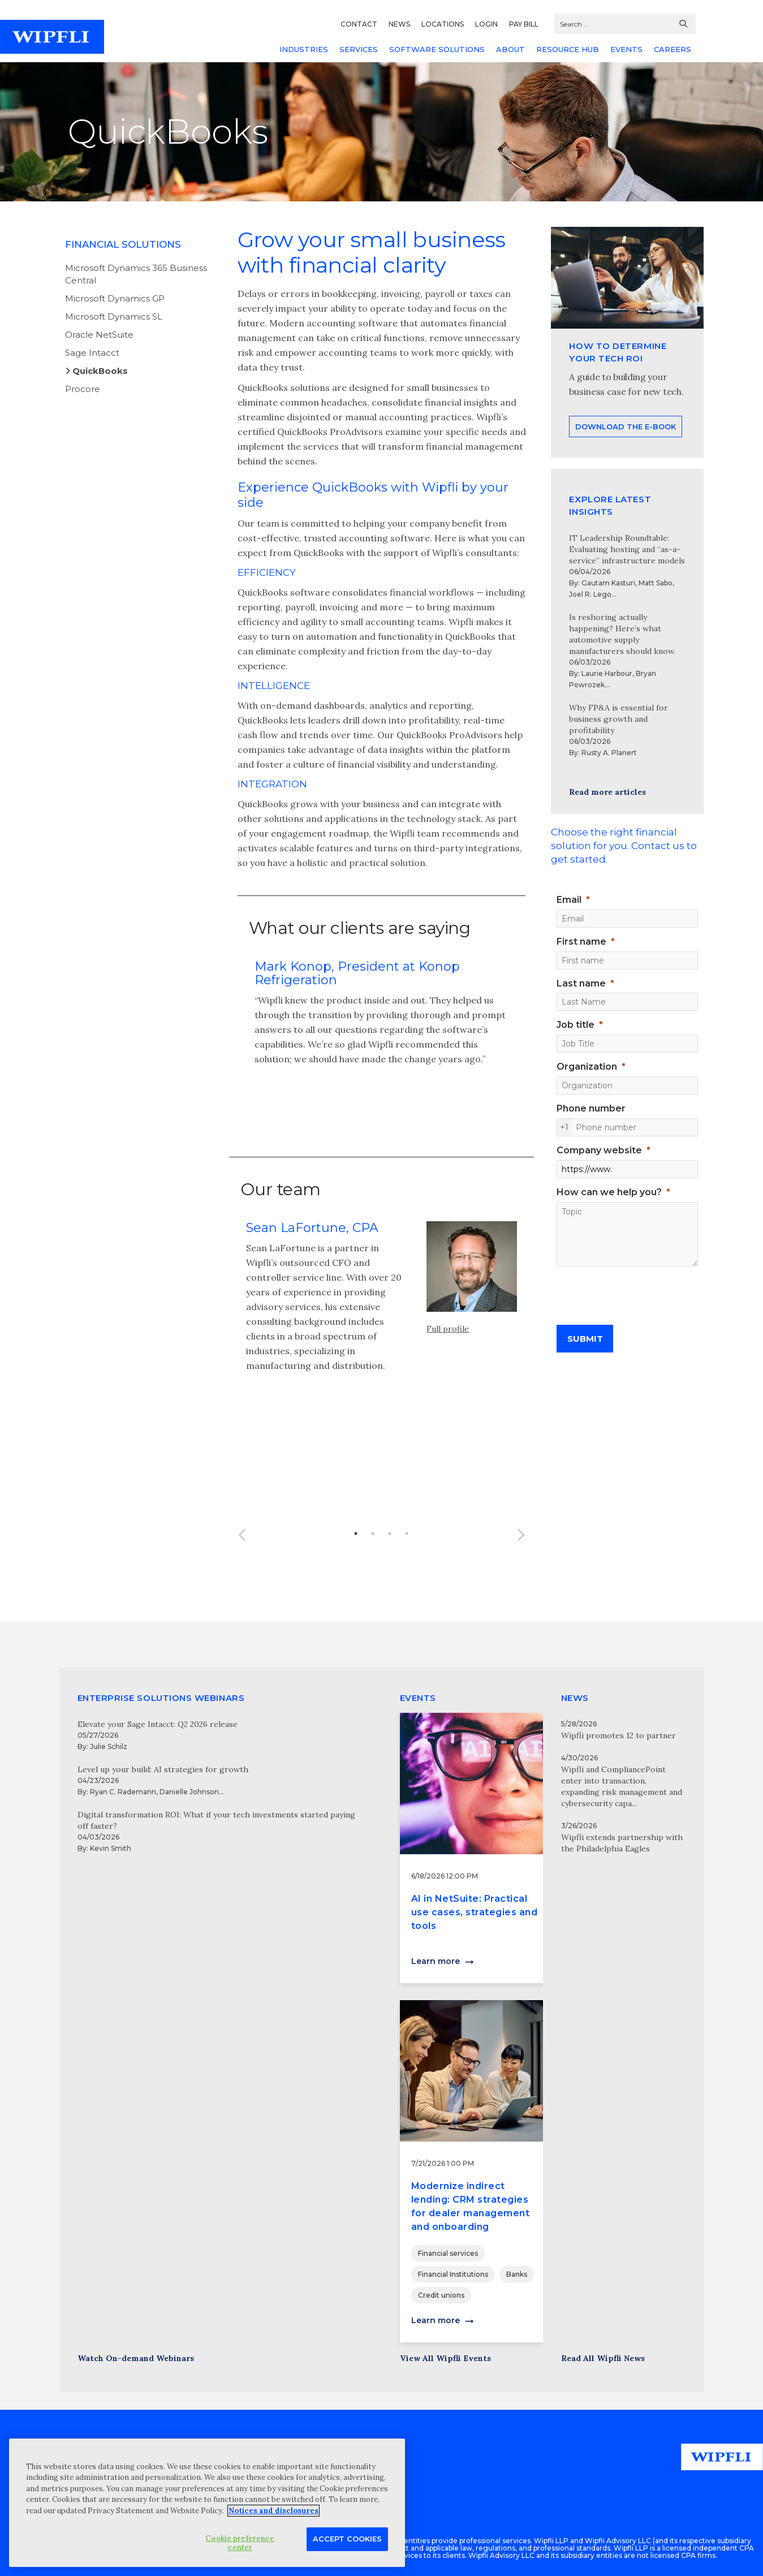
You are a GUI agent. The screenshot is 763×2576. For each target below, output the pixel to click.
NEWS (399, 24)
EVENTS (626, 49)
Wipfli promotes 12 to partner (618, 1735)
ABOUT (510, 49)
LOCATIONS (442, 24)
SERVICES (358, 49)
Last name (581, 983)
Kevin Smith (110, 1848)
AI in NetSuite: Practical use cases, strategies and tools (474, 1912)
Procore (82, 389)
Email (569, 899)
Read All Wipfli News (603, 2358)
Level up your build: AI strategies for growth (162, 1769)
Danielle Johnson (189, 1791)
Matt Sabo (656, 583)
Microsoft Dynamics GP (115, 298)
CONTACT (358, 24)
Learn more (435, 1961)
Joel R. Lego (590, 594)
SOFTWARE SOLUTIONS (437, 49)
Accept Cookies (347, 2538)
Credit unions (441, 2295)
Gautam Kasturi (608, 583)
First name (581, 941)
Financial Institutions (453, 2274)
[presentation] (642, 1291)
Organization (587, 1066)
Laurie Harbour (606, 673)
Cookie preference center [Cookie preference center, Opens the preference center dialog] (239, 2543)
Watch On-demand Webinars (135, 2358)
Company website (599, 1150)
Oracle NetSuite (99, 334)
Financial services (448, 2253)
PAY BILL (523, 24)
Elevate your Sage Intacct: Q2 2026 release (157, 1724)
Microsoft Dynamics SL (113, 316)
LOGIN (486, 24)
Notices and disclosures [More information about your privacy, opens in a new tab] (273, 2510)
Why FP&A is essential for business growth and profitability (618, 719)
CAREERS (672, 49)
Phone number (591, 1108)
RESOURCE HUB (567, 49)
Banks (516, 2274)
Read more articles (607, 792)
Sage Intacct (92, 352)
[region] (207, 2503)
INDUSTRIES (303, 49)
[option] (382, 1020)
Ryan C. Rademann (123, 1791)
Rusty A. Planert (609, 752)
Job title (575, 1024)
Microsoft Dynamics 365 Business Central (136, 274)
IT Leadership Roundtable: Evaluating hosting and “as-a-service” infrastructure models (627, 549)
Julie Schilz (108, 1746)
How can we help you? (609, 1192)
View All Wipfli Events (445, 2358)
